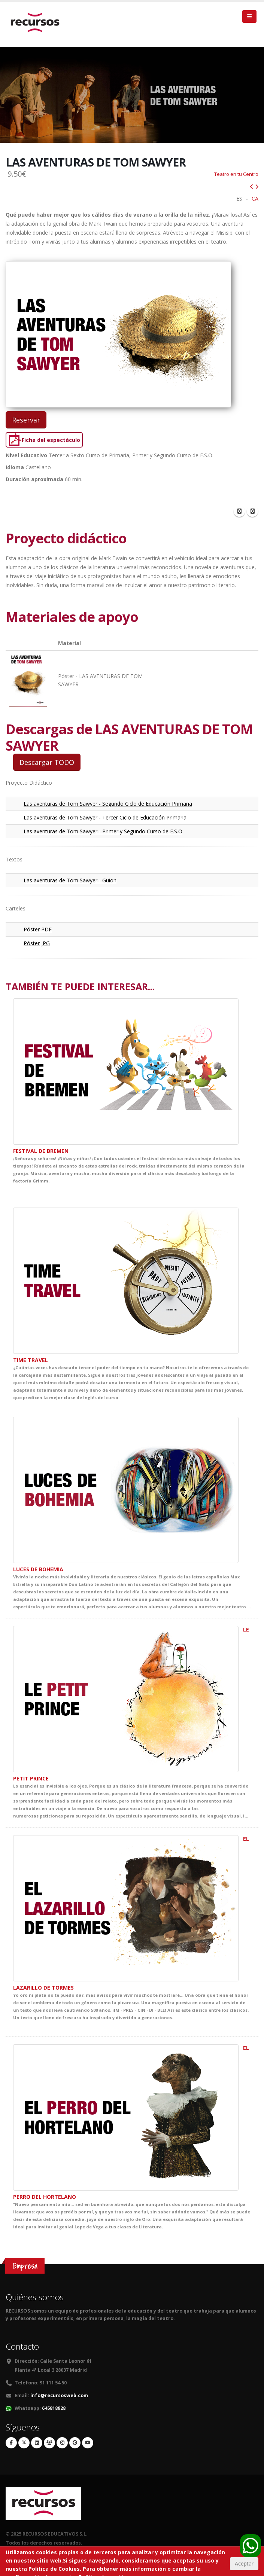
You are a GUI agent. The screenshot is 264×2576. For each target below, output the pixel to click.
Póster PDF (38, 927)
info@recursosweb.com (59, 2393)
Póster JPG (37, 941)
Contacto (22, 2344)
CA (255, 196)
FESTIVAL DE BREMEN (41, 1149)
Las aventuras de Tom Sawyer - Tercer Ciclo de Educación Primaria (105, 815)
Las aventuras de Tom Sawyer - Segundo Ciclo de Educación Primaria (108, 801)
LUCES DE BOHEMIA (38, 1567)
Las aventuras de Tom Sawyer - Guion (70, 878)
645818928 (54, 2406)
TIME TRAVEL (30, 1358)
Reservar (26, 417)
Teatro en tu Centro (236, 172)
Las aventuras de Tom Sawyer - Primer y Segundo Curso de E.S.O (103, 829)
